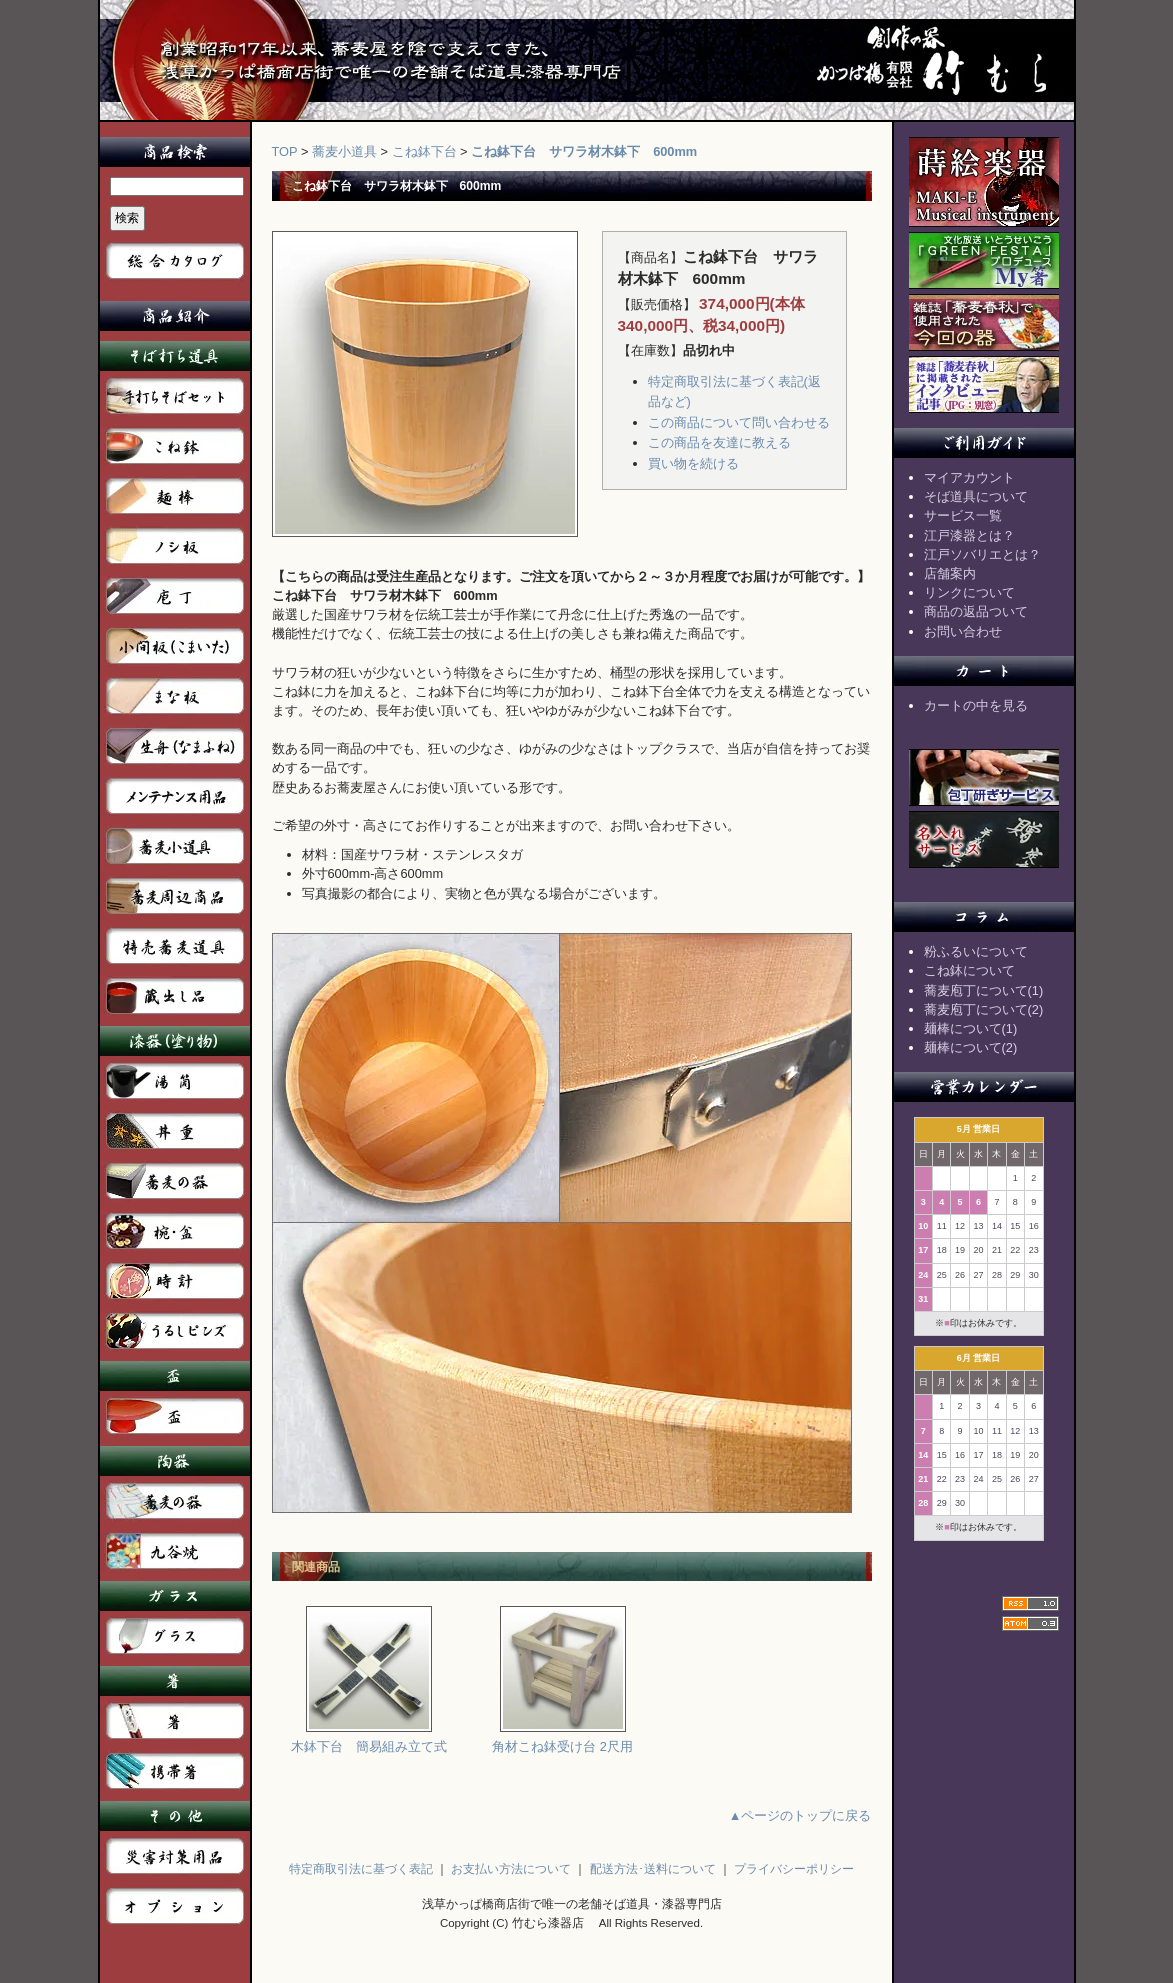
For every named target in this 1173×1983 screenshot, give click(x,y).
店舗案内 (950, 573)
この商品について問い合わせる (739, 422)
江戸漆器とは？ (969, 535)
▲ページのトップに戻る (800, 1815)
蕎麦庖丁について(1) (984, 990)
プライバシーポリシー (794, 1869)
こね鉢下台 (424, 151)
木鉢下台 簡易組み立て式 (369, 1739)
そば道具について (976, 496)
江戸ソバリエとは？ (982, 554)
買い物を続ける (693, 463)
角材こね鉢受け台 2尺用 (562, 1739)
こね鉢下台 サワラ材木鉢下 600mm (584, 151)
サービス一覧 (963, 515)
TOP (285, 151)
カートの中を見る (976, 705)
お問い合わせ (963, 631)
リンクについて (969, 592)
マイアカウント (969, 477)
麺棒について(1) (971, 1028)
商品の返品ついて (976, 611)
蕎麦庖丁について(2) (984, 1009)
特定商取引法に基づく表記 (361, 1869)
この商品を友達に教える (719, 442)
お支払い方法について (511, 1869)
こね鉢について (969, 970)
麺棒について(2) (971, 1047)
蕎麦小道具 (344, 151)
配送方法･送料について (653, 1869)
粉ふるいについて (976, 951)
